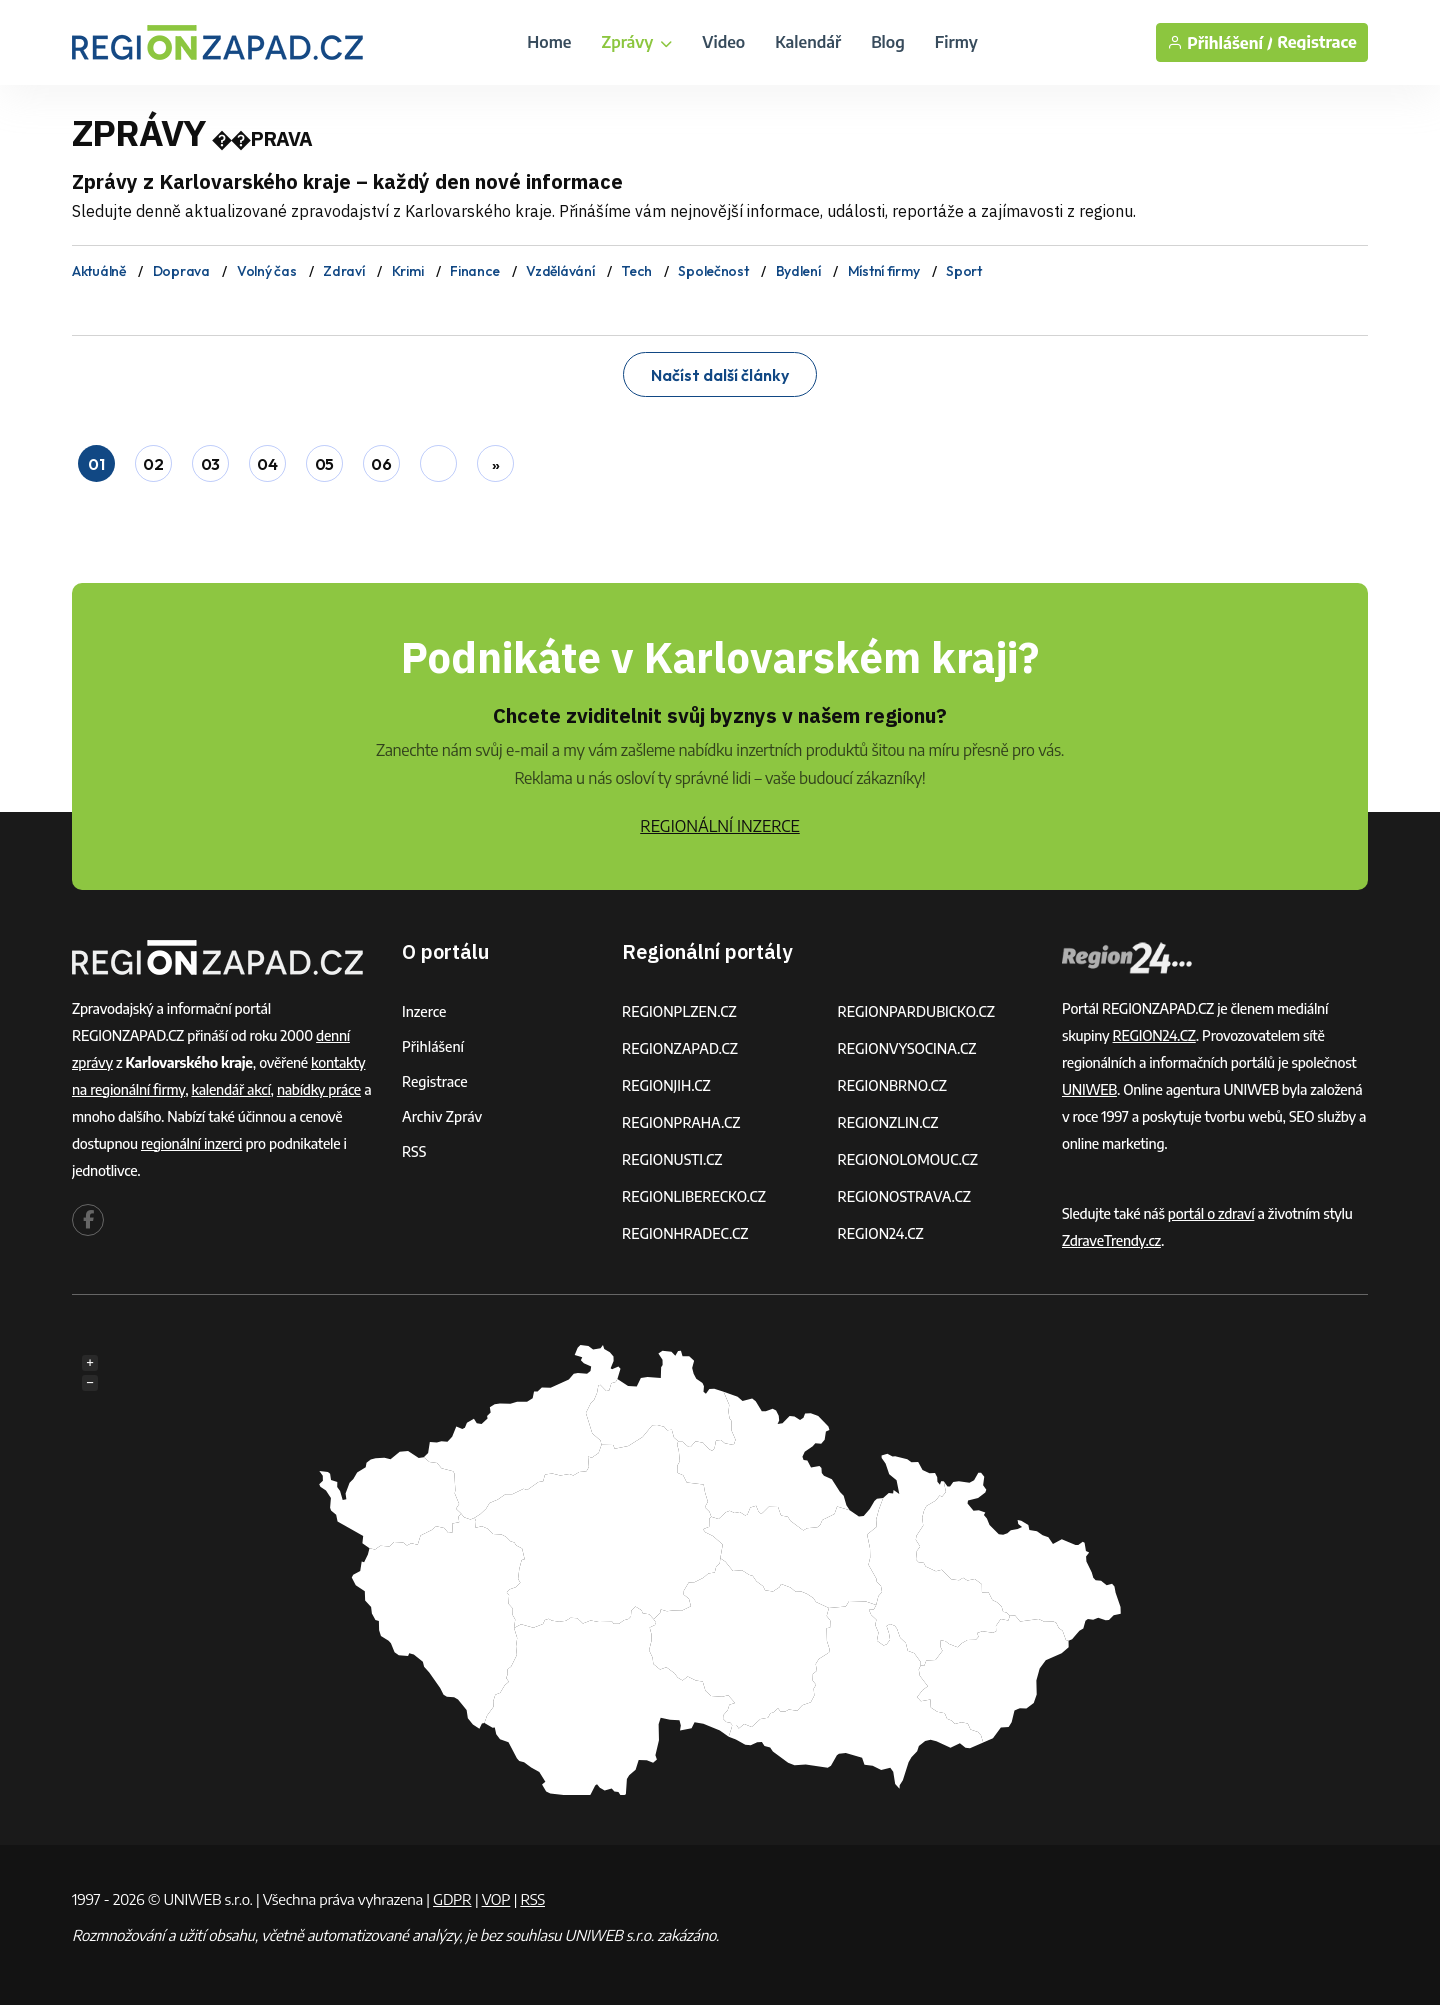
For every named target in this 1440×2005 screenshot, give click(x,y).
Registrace (1317, 42)
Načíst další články (720, 375)
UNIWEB (1089, 1089)
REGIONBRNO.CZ (893, 1085)
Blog (888, 42)
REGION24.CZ (881, 1233)
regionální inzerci (191, 1143)
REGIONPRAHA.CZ (681, 1122)
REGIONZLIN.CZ (888, 1122)
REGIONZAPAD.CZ (680, 1048)
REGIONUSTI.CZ (672, 1159)
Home (549, 42)
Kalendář (808, 42)
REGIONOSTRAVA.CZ (904, 1196)
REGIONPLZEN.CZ (679, 1011)
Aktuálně (99, 271)
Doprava (181, 271)
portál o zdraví (1211, 1213)
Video (723, 42)
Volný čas (266, 271)
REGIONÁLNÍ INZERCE (720, 826)
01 (96, 464)
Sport (964, 271)
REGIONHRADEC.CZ (685, 1233)
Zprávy (636, 42)
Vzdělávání (560, 271)
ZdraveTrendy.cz (1111, 1240)
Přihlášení (433, 1046)
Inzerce (424, 1011)
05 (324, 464)
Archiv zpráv (442, 1116)
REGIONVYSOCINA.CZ (907, 1048)
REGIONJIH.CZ (666, 1085)
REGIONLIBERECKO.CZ (694, 1196)
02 (153, 464)
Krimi (408, 271)
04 (267, 464)
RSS (414, 1151)
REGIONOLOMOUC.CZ (908, 1159)
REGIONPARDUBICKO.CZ (917, 1011)
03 (210, 464)
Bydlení (798, 271)
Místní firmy (884, 271)
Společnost (713, 271)
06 (381, 464)
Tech (636, 271)
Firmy (956, 42)
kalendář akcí (231, 1089)
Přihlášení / (1220, 42)
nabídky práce (319, 1089)
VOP (496, 1899)
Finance (474, 271)
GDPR (452, 1899)
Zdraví (343, 271)
